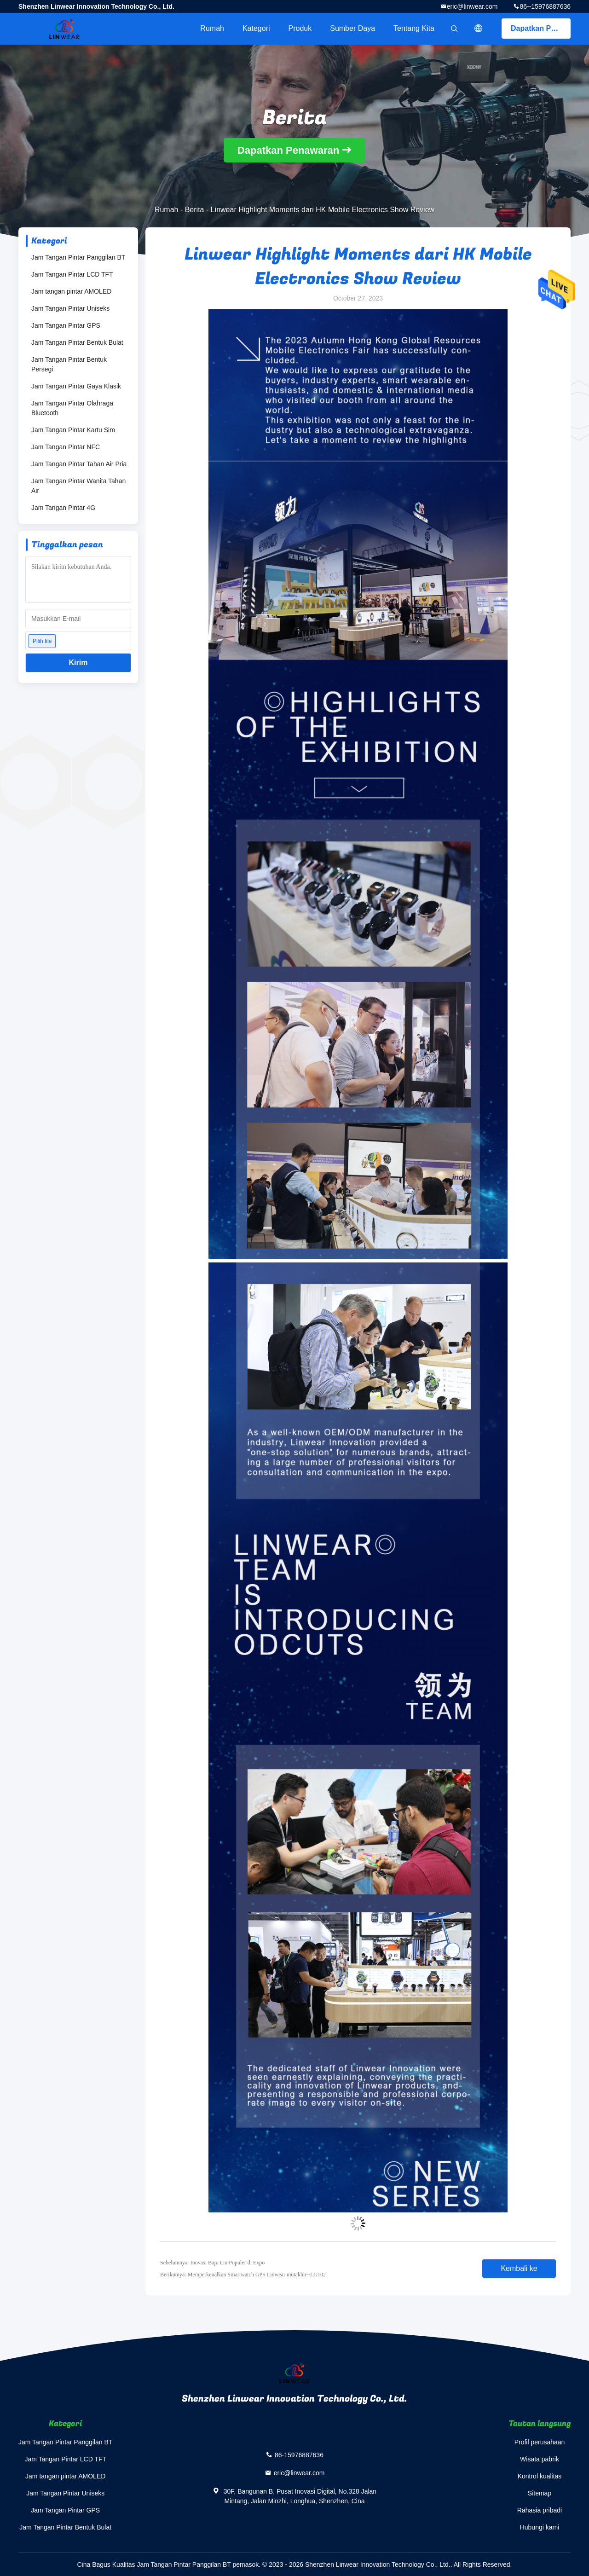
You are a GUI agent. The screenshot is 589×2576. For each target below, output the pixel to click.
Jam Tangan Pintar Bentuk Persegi (69, 364)
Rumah (212, 28)
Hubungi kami (540, 2527)
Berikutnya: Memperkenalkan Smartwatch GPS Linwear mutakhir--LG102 (243, 2274)
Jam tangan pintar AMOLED (71, 291)
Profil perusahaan (539, 2442)
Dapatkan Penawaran (541, 28)
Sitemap (539, 2493)
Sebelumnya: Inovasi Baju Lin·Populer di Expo (212, 2262)
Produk (300, 28)
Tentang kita (413, 28)
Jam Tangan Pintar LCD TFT (72, 274)
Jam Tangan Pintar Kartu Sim (73, 430)
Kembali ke (519, 2268)
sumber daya (352, 28)
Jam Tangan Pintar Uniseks (70, 308)
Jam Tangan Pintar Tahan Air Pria (79, 464)
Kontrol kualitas (540, 2476)
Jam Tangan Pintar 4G (63, 507)
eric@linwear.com (472, 6)
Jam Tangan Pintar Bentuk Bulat (77, 342)
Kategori (256, 28)
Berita (194, 210)
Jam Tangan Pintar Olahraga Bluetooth (72, 408)
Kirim (78, 662)
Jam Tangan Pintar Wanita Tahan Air (78, 485)
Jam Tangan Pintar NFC (65, 447)
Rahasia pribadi (539, 2510)
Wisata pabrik (539, 2459)
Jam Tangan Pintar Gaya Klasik (76, 386)
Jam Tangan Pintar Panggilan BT (78, 257)
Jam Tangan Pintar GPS (65, 325)
